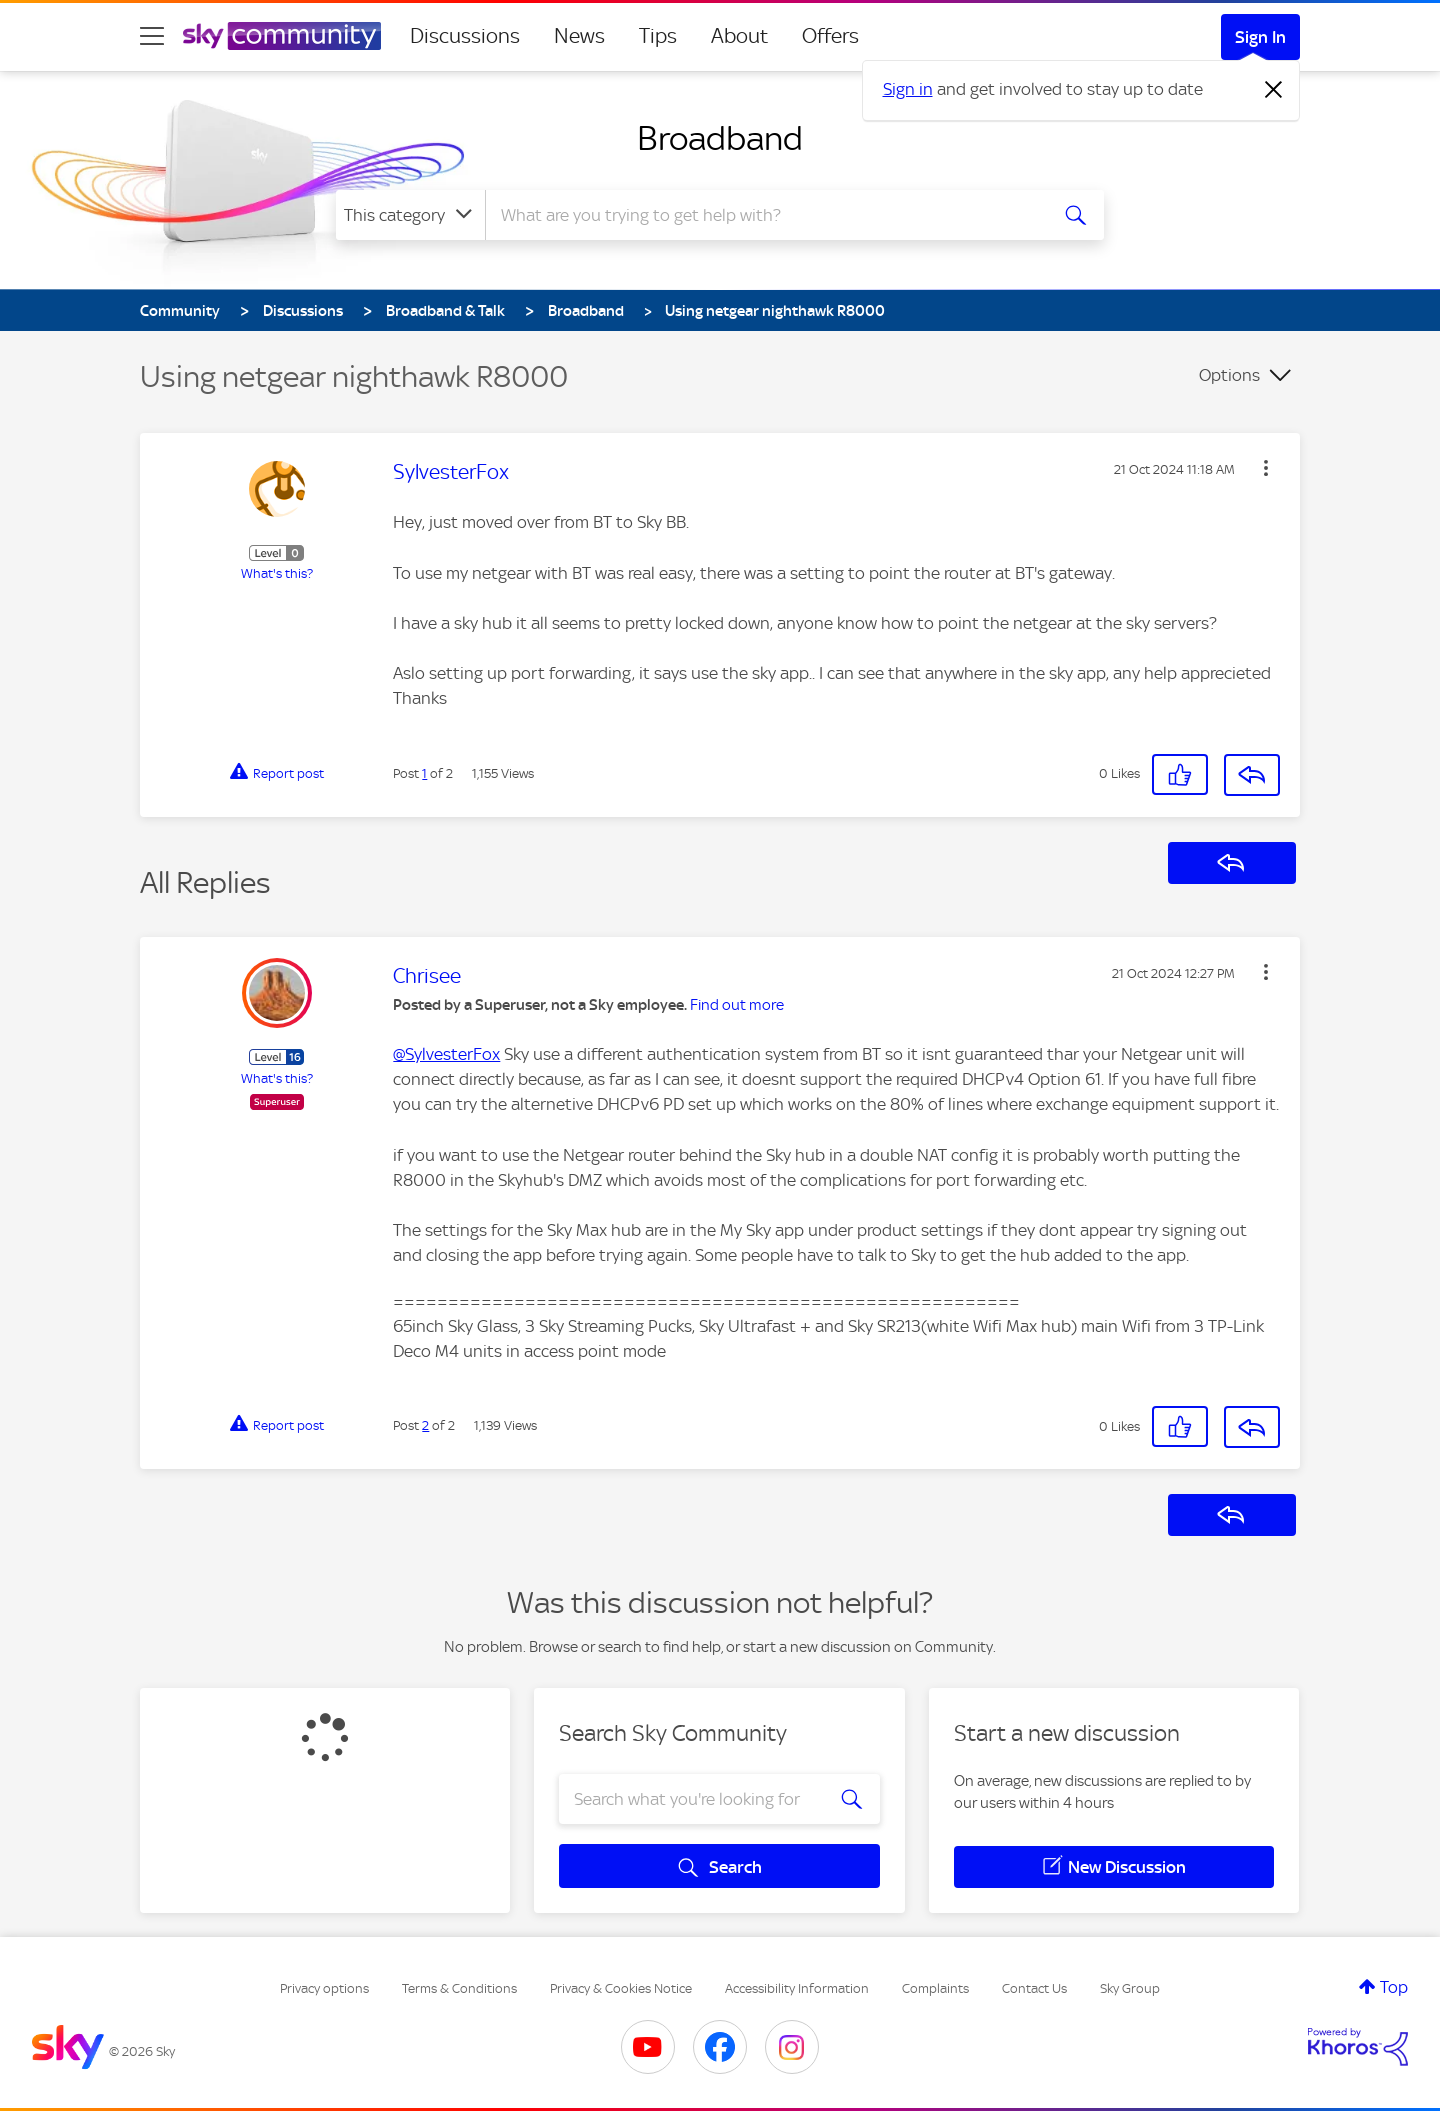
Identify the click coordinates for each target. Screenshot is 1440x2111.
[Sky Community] (282, 36)
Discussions (465, 36)
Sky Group (1130, 1988)
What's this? (277, 573)
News (579, 36)
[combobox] (764, 215)
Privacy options (324, 1988)
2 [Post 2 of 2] (425, 1425)
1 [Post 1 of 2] (424, 773)
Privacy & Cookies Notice (621, 1988)
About (739, 36)
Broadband (720, 138)
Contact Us (1034, 1988)
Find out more (737, 1005)
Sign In (1260, 37)
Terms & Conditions (459, 1988)
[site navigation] (152, 36)
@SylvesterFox (446, 1054)
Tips (658, 36)
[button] (1266, 468)
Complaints (935, 1988)
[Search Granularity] (410, 215)
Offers (830, 36)
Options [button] (1229, 375)
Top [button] (1394, 1987)
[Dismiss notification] (1274, 90)
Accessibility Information (797, 1988)
